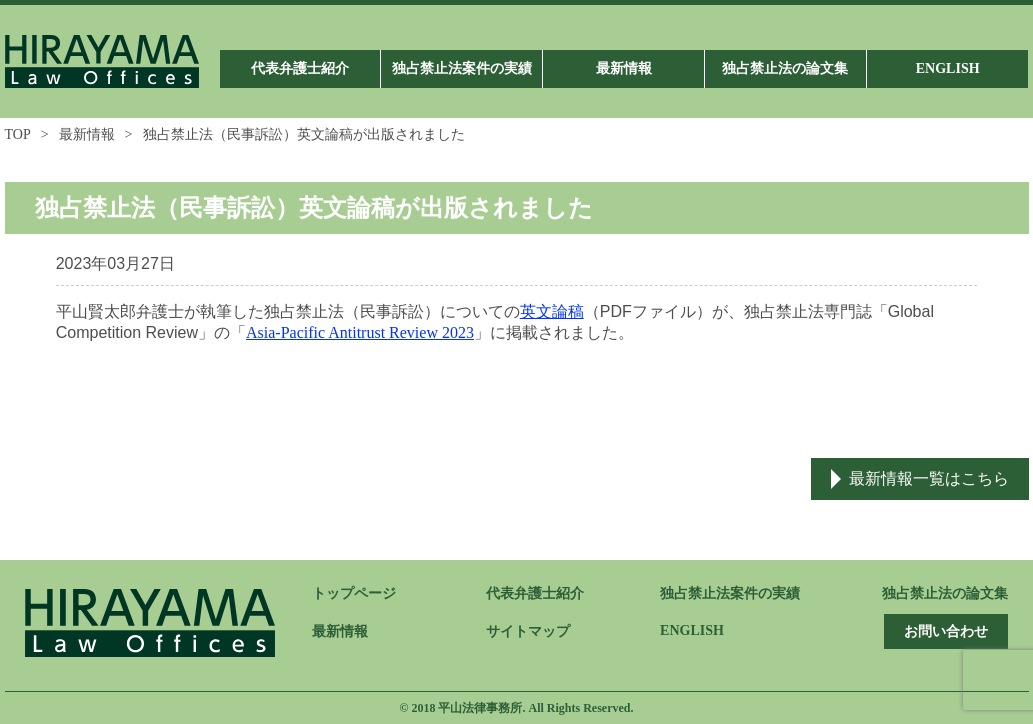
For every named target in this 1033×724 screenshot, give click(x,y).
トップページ (354, 593)
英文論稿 (552, 311)
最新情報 (87, 134)
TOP (18, 134)
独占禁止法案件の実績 (730, 593)
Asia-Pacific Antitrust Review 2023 (360, 332)
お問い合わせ (946, 631)
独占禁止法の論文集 (945, 593)
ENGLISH (692, 630)
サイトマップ (528, 631)
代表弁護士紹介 (535, 593)
